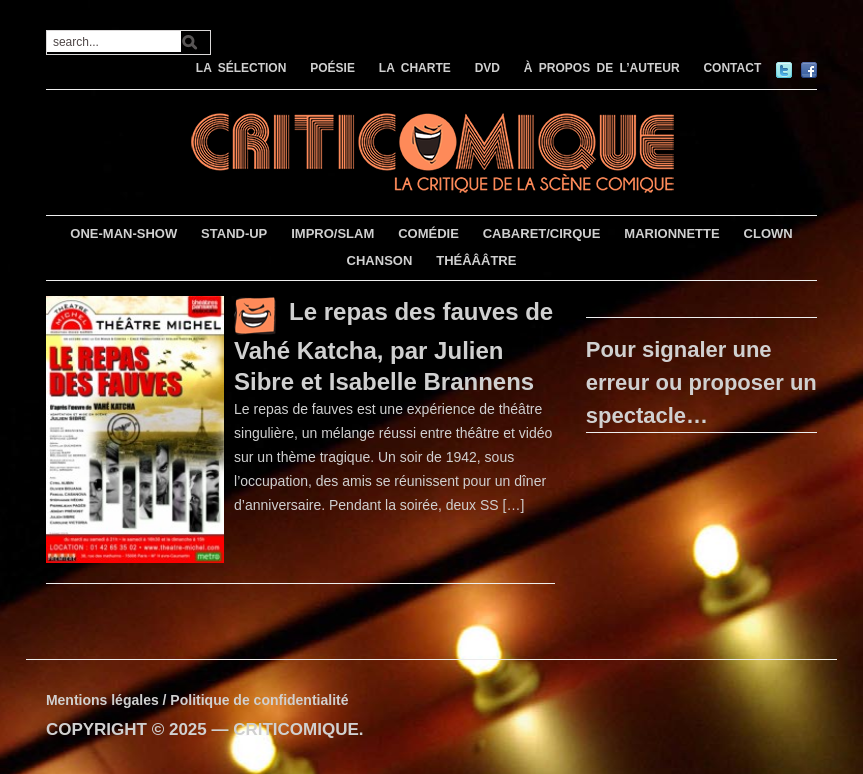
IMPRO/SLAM (332, 233)
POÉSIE (332, 68)
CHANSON (380, 260)
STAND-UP (234, 233)
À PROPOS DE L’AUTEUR (602, 68)
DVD (487, 68)
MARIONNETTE (671, 233)
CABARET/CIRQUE (542, 233)
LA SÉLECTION (241, 68)
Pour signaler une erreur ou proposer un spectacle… (701, 382)
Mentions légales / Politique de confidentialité (197, 700)
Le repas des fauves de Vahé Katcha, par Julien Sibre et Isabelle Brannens (393, 346)
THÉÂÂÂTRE (476, 260)
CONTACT (732, 68)
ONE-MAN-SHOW (123, 233)
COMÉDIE (428, 233)
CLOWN (768, 233)
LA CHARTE (415, 68)
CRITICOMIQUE (296, 729)
